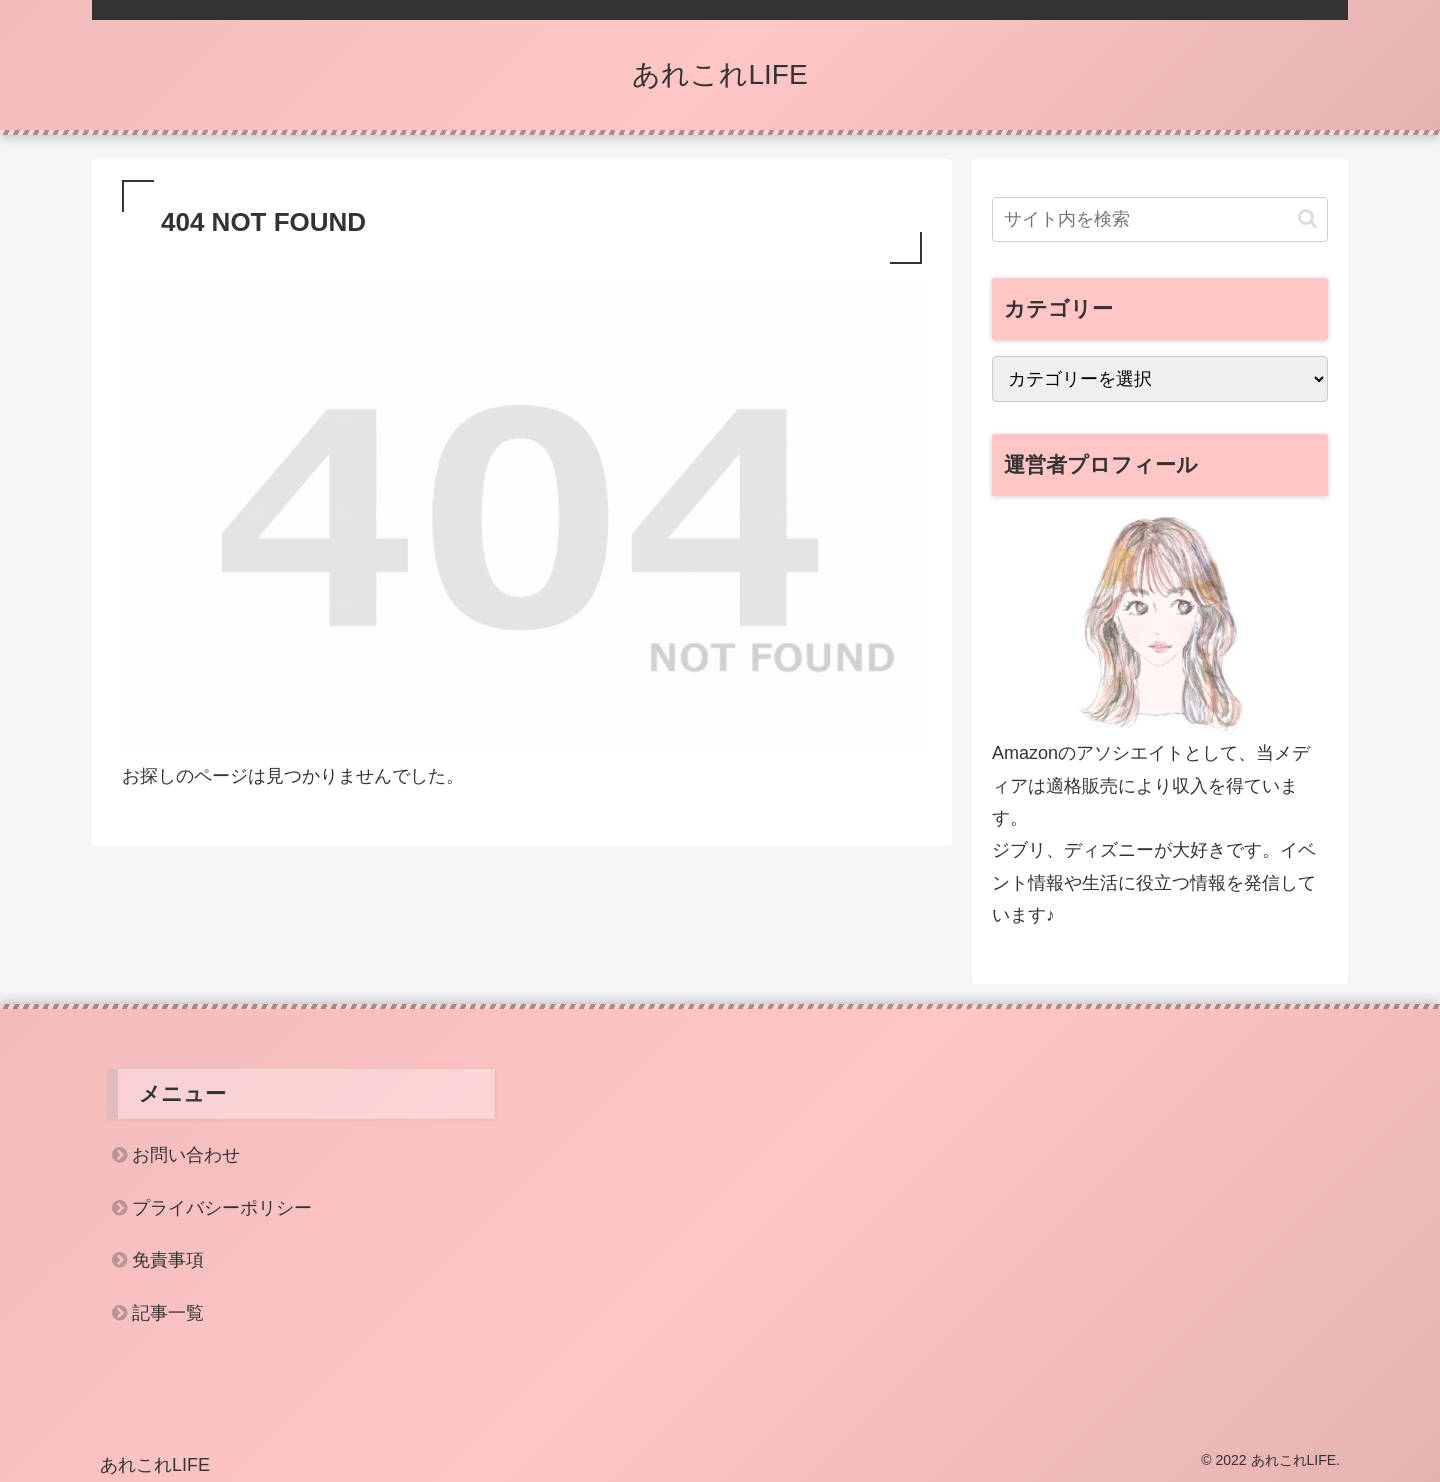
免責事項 (168, 1260)
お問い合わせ (186, 1155)
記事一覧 (168, 1313)
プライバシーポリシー (222, 1208)
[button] (1307, 218)
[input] (1160, 219)
